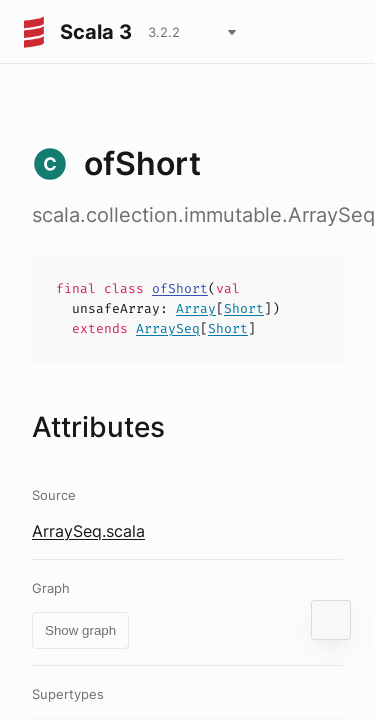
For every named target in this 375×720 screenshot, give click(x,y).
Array (196, 308)
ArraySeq (168, 328)
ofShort (180, 288)
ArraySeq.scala (88, 531)
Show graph (80, 630)
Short (244, 308)
